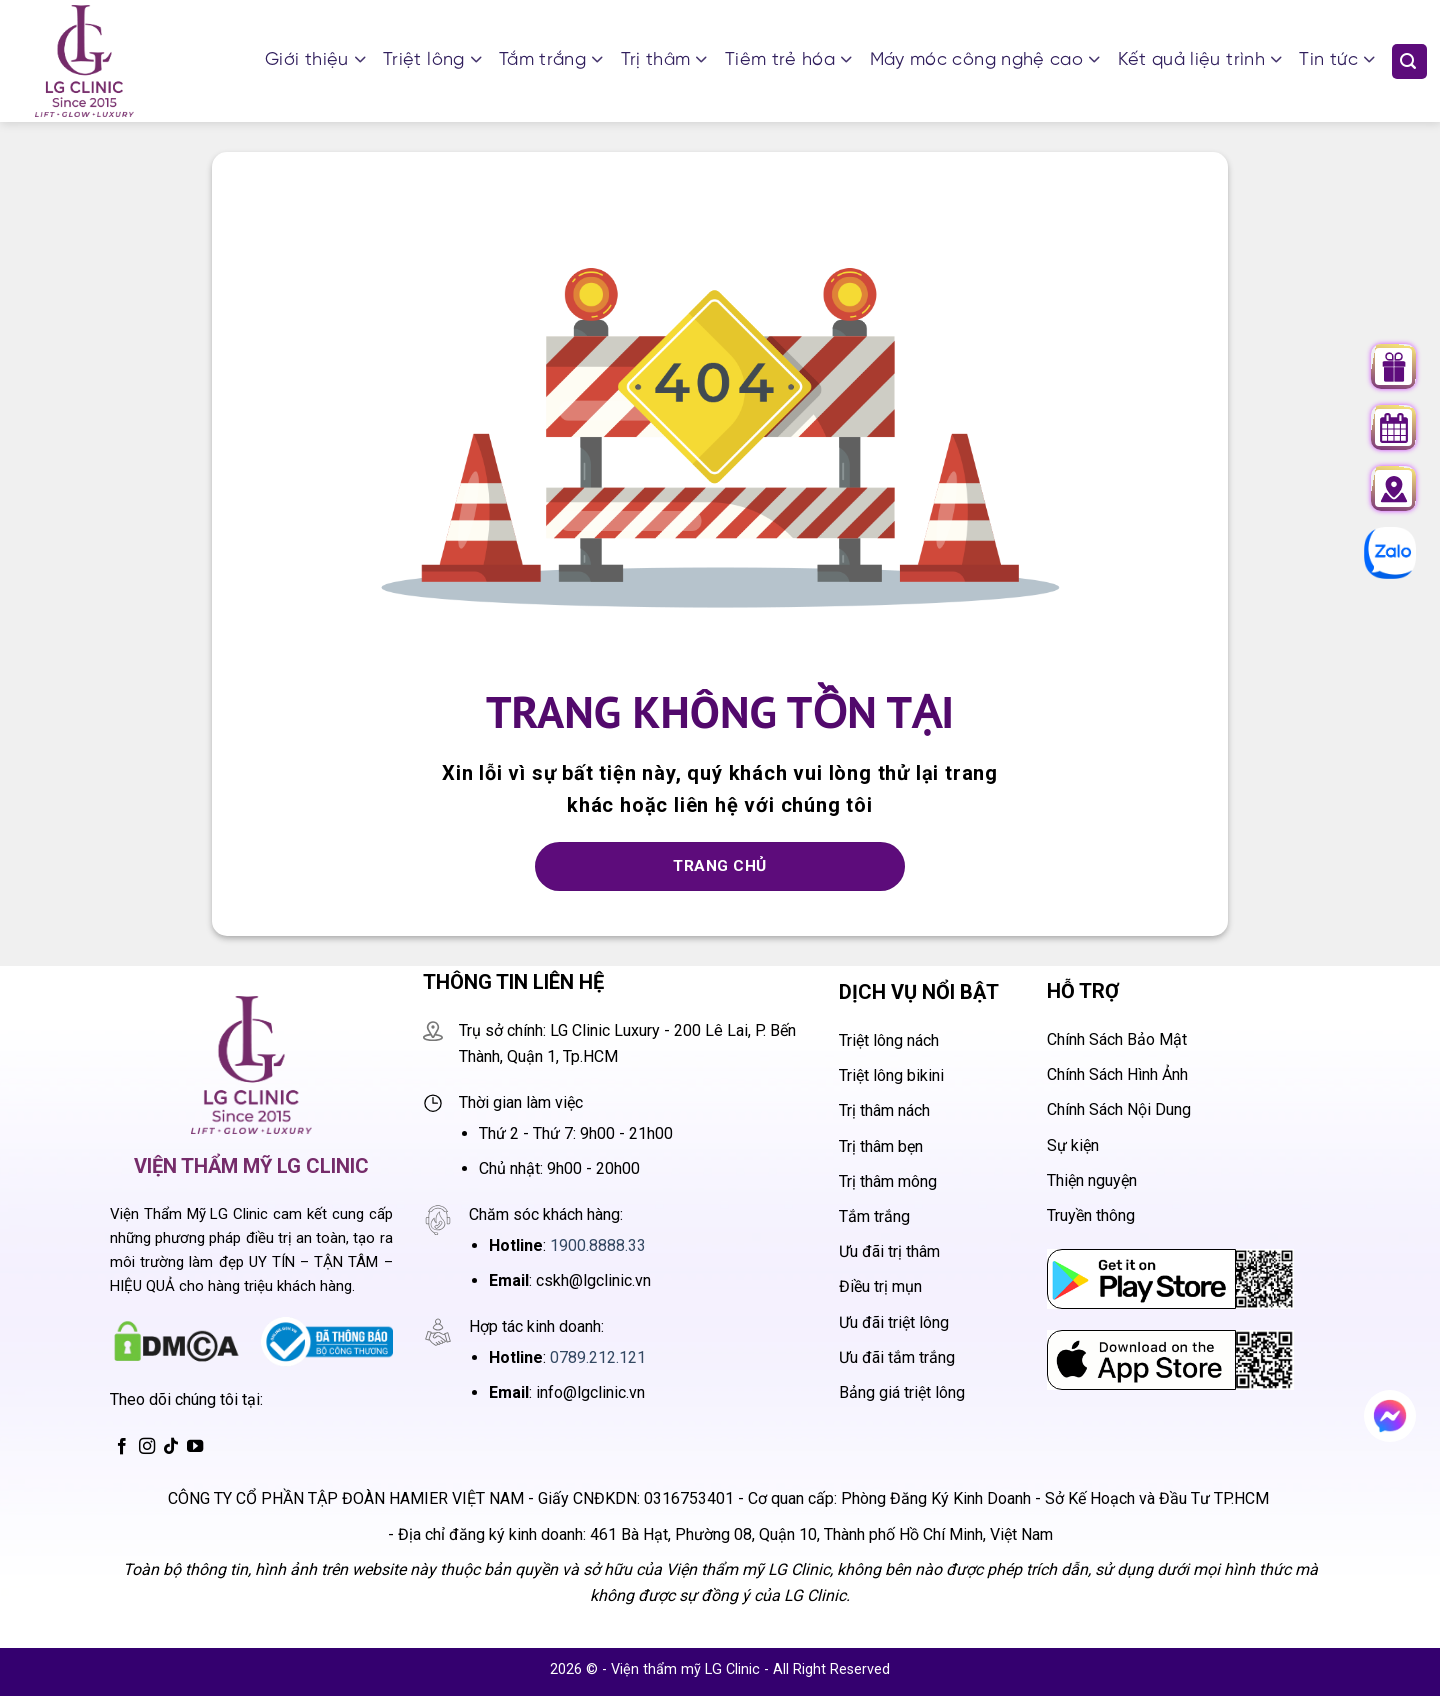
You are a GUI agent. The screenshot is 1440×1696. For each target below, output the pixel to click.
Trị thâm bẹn (881, 1146)
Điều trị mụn (880, 1286)
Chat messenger (1395, 1422)
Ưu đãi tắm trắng (897, 1357)
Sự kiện (1073, 1145)
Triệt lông (432, 61)
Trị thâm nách (884, 1110)
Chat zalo (1379, 552)
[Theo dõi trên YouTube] (195, 1447)
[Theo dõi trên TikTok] (171, 1447)
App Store (1083, 1343)
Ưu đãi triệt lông (894, 1322)
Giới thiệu (315, 61)
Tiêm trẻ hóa (788, 61)
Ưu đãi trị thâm (889, 1251)
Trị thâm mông (888, 1181)
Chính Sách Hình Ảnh (1117, 1074)
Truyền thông (1091, 1215)
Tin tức (1336, 61)
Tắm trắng (551, 61)
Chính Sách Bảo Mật (1117, 1039)
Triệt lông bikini (891, 1075)
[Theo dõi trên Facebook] (122, 1447)
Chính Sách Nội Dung (1119, 1109)
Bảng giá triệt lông (902, 1392)
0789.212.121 (598, 1357)
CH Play (1076, 1262)
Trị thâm (664, 61)
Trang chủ (719, 866)
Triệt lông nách (889, 1040)
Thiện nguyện (1092, 1180)
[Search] (1409, 61)
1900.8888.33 (598, 1245)
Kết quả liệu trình (1200, 61)
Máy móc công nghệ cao (985, 61)
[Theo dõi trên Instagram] (147, 1447)
